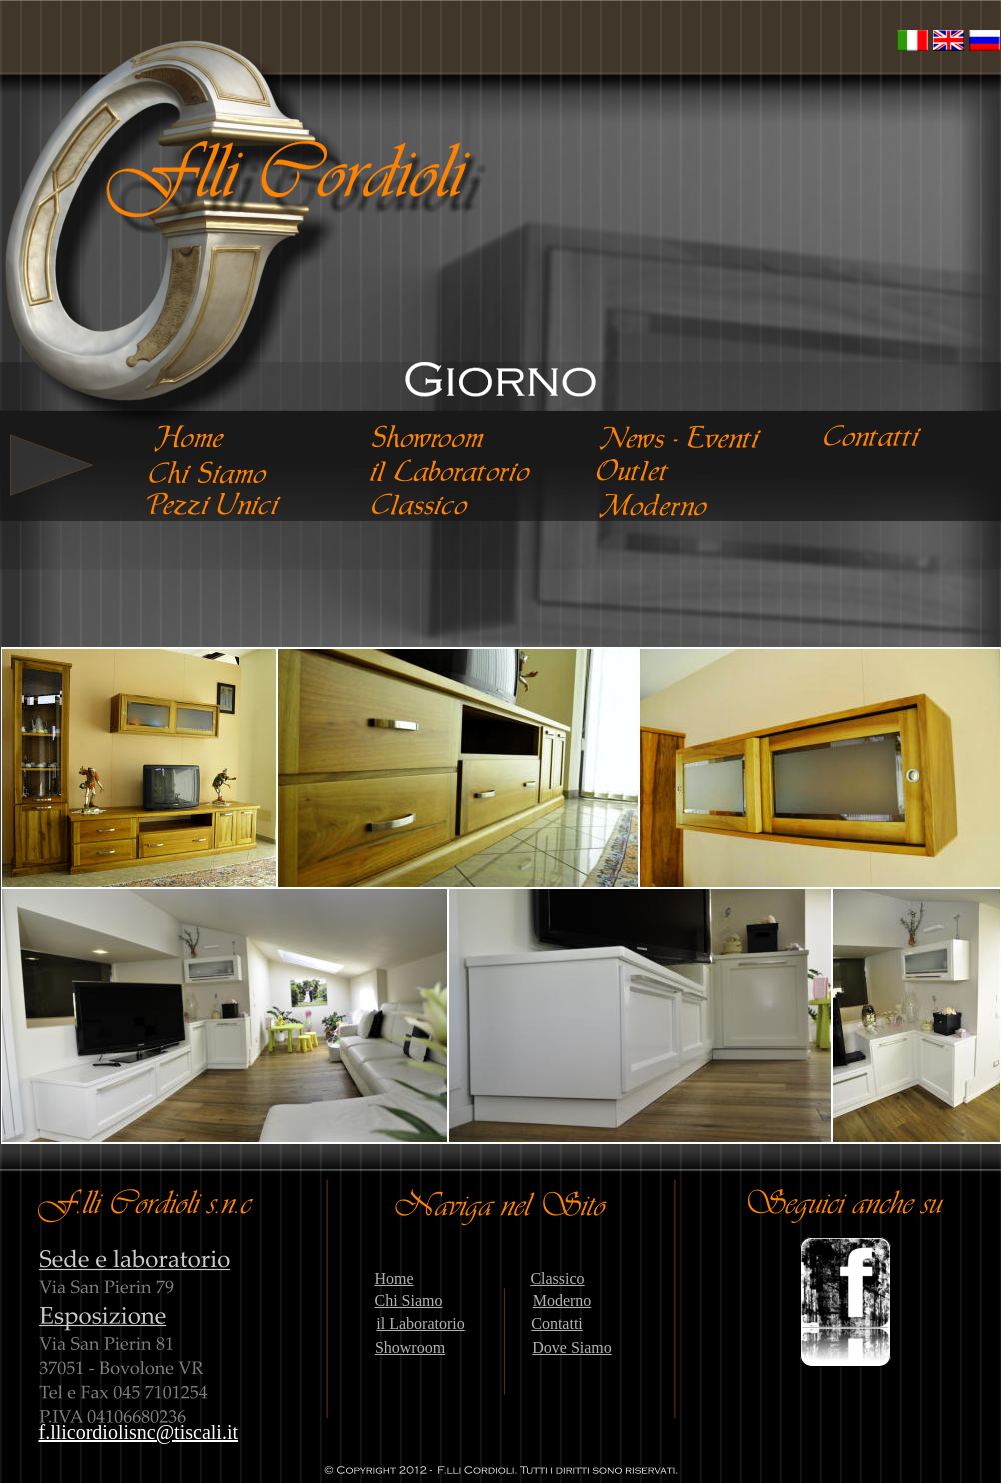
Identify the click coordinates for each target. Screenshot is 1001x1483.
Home (393, 1278)
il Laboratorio (420, 1323)
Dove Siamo (572, 1347)
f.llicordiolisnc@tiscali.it (139, 1432)
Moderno (562, 1300)
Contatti (557, 1323)
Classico (557, 1278)
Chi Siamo (408, 1300)
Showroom (410, 1347)
